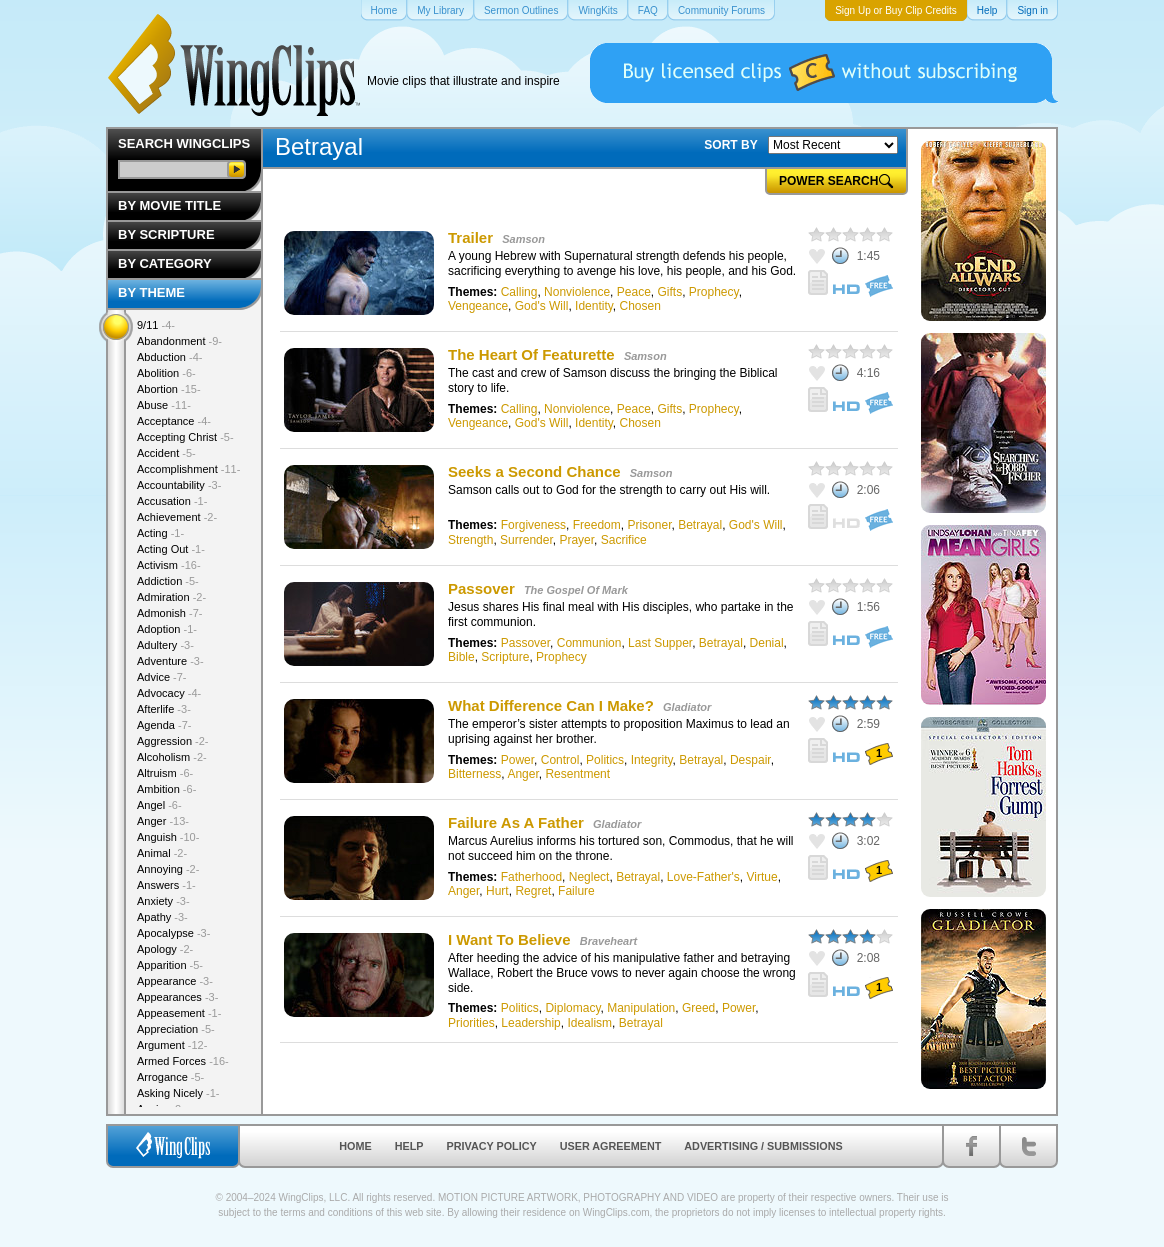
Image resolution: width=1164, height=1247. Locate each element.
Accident (166, 453)
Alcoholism (172, 757)
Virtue (762, 877)
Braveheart (608, 941)
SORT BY (730, 145)
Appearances (177, 997)
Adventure (170, 661)
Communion (589, 643)
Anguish (168, 837)
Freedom (597, 525)
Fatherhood (531, 877)
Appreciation (176, 1029)
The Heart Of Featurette (531, 354)
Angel (159, 805)
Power (517, 760)
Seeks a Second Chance (534, 471)
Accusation (172, 501)
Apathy (162, 917)
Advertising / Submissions (763, 1146)
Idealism (589, 1023)
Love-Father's (703, 877)
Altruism (165, 773)
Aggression (173, 741)
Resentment (577, 774)
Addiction (168, 581)
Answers (166, 885)
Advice (162, 677)
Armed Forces (183, 1061)
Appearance (175, 981)
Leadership (530, 1023)
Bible (461, 657)
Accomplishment (188, 469)
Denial (767, 643)
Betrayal (700, 525)
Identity (594, 306)
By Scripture (166, 234)
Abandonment (179, 341)
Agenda (164, 725)
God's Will (542, 306)
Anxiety (163, 901)
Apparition (170, 965)
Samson (523, 239)
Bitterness (474, 774)
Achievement (177, 517)
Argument (172, 1045)
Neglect (589, 877)
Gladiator (687, 707)
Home (355, 1146)
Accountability (179, 485)
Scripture (505, 657)
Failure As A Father (516, 822)
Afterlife (164, 709)
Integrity (652, 760)
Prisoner (649, 525)
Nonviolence (577, 292)
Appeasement (179, 1013)
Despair (750, 760)
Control (560, 760)
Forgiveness (533, 525)
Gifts (669, 292)
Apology (165, 949)
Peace (634, 292)
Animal (162, 853)
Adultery (165, 645)
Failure (576, 891)
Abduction (169, 357)
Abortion (169, 389)
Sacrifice (624, 540)
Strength (470, 540)
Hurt (497, 891)
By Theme (151, 292)
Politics (605, 760)
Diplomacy (572, 1008)
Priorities (471, 1023)
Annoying (168, 869)
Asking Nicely (178, 1093)
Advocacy (169, 693)
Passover (481, 588)
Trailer (470, 237)
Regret (533, 891)
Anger (522, 774)
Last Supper (660, 643)
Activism (169, 565)
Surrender (526, 540)
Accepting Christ (185, 437)
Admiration (171, 597)
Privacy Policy (492, 1146)
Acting (160, 533)
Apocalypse (173, 933)
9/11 (156, 325)
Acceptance (174, 421)
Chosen (640, 306)
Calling (519, 292)
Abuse (164, 405)
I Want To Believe (509, 939)
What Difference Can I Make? (551, 705)
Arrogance (170, 1077)
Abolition (166, 373)
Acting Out (171, 549)
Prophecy (714, 292)
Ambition (166, 789)
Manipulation (641, 1008)
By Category (165, 263)
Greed (698, 1008)
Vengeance (478, 306)
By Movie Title (169, 205)
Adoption (167, 629)
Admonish (169, 613)
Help (409, 1146)
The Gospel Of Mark (576, 590)
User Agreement (611, 1146)
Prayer (576, 540)
